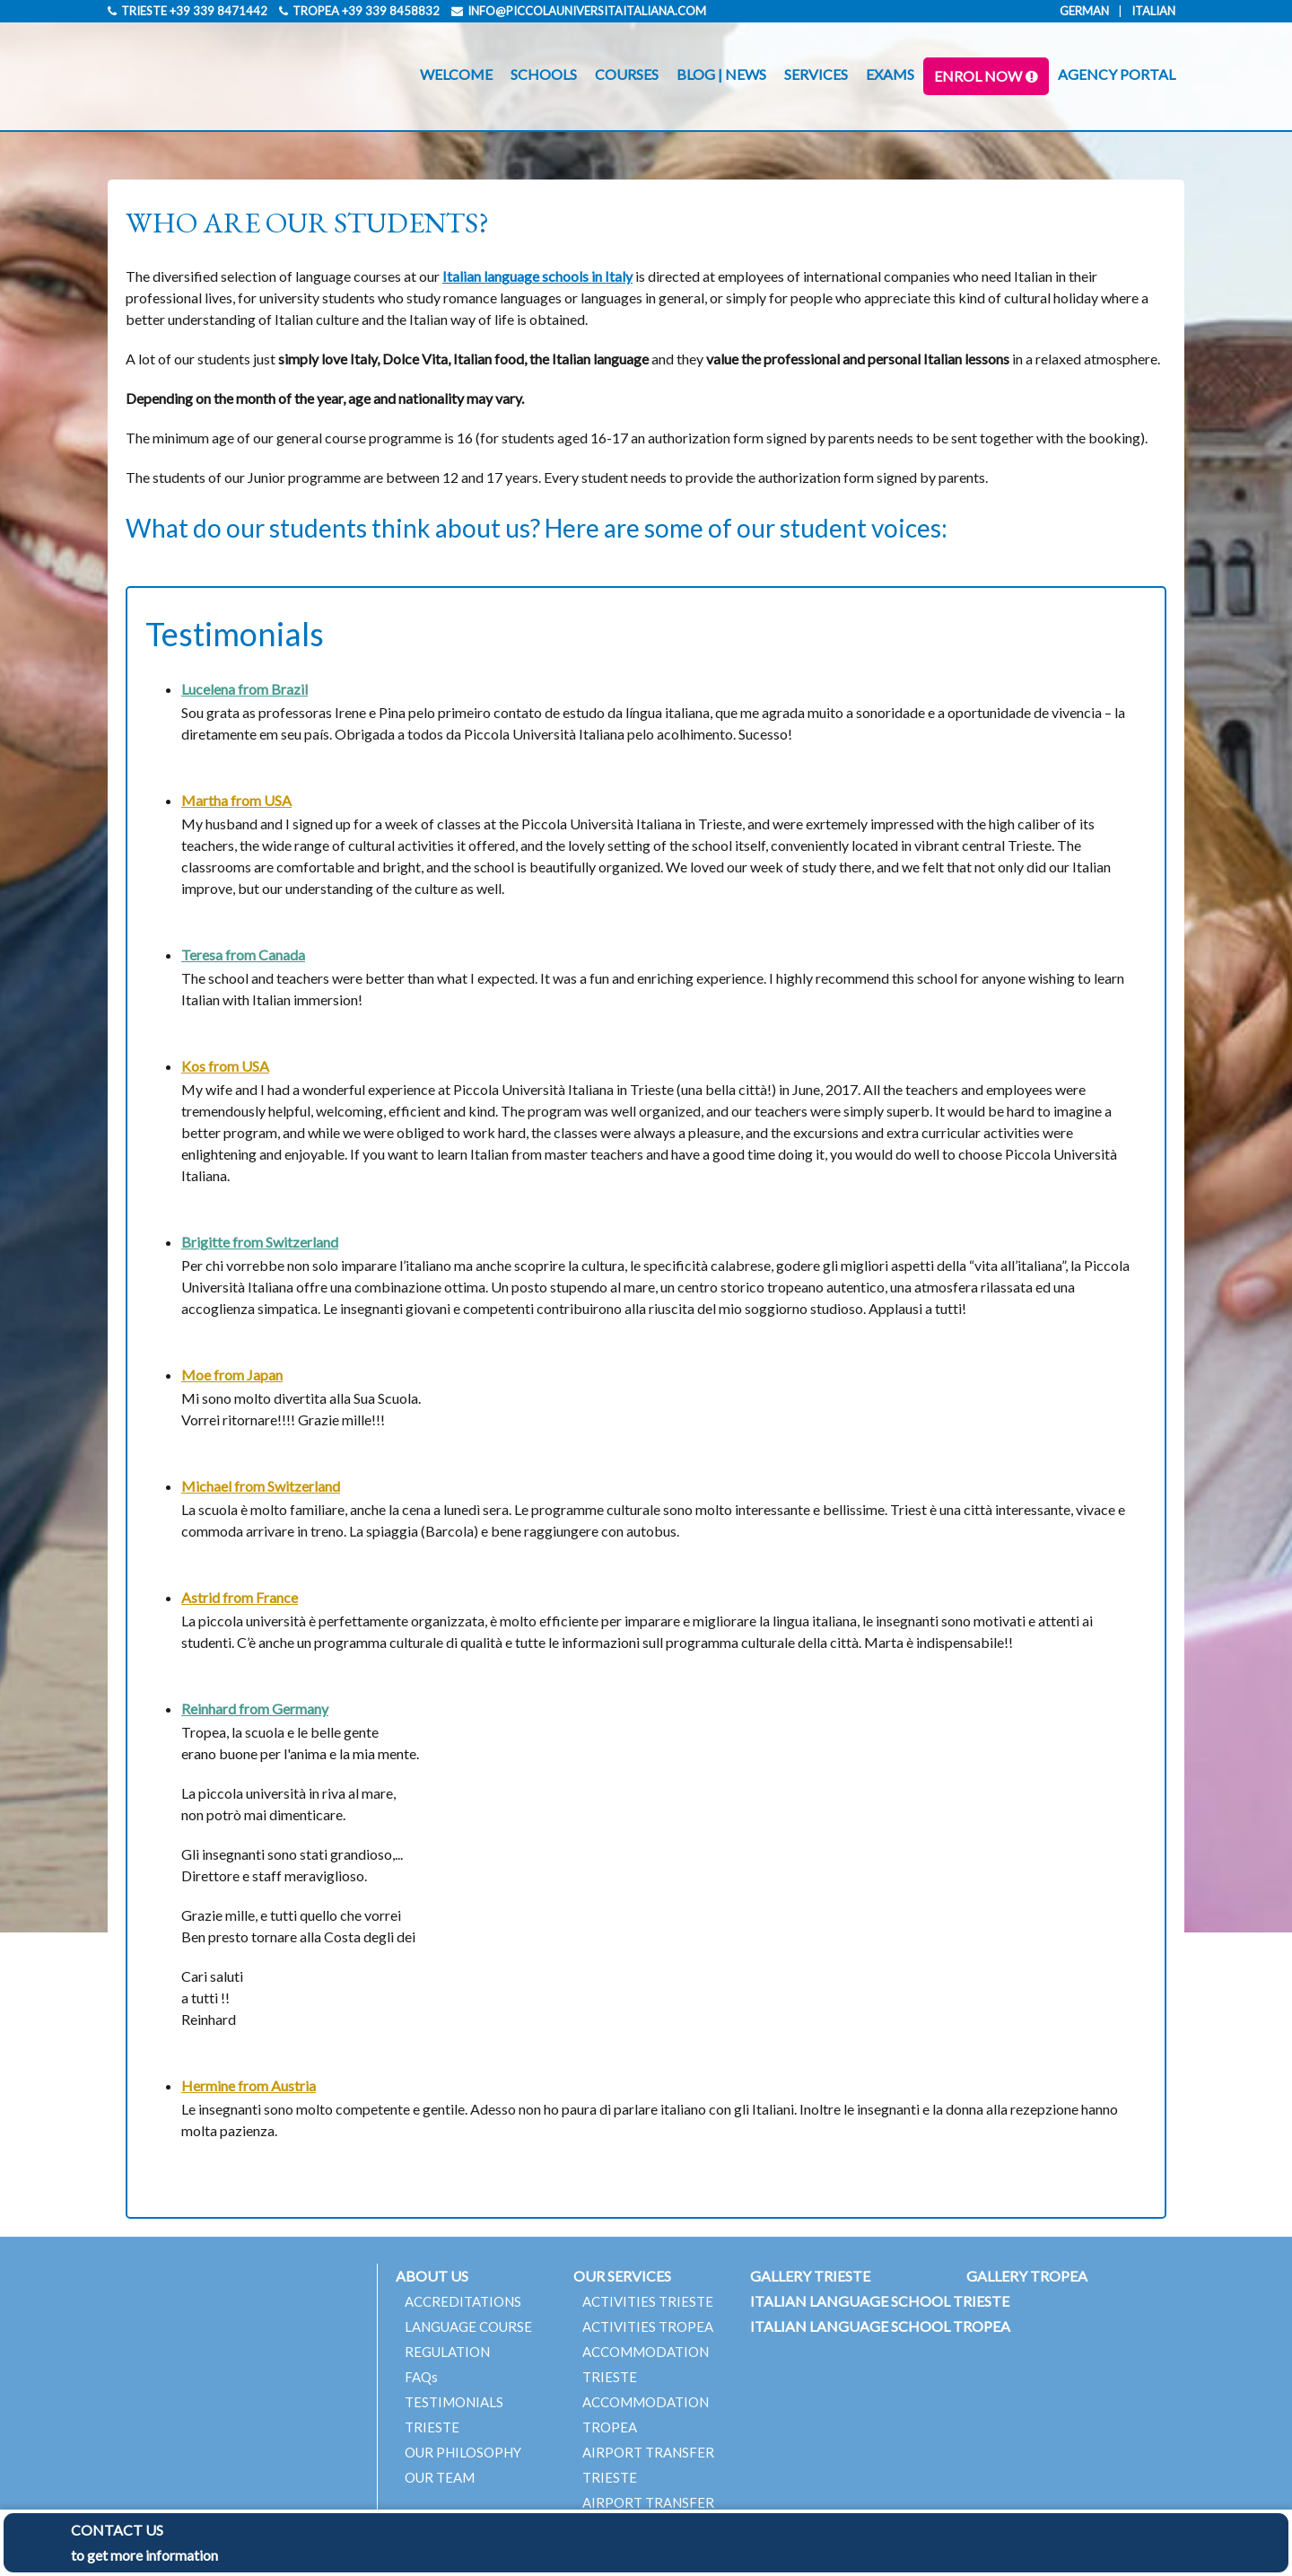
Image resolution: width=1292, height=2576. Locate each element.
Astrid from (239, 1597)
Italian (1153, 11)
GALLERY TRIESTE (810, 2275)
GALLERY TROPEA (1026, 2275)
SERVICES (816, 74)
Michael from (260, 1485)
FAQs (421, 2377)
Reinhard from (254, 1708)
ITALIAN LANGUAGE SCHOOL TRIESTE (879, 2300)
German (1084, 11)
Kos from (225, 1065)
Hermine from (248, 2085)
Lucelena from (244, 688)
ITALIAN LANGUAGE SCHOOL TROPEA (880, 2326)
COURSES (627, 74)
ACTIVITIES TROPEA (647, 2326)
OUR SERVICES (622, 2275)
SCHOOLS (544, 74)
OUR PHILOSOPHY (463, 2452)
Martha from (236, 800)
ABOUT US (432, 2275)
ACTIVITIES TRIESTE (647, 2301)
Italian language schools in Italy (537, 276)
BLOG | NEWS (721, 74)
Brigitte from (259, 1241)
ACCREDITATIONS (463, 2301)
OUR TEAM (440, 2477)
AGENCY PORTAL (1116, 74)
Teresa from (243, 954)
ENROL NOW (978, 75)
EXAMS (890, 74)
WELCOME (456, 74)
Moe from (232, 1374)
